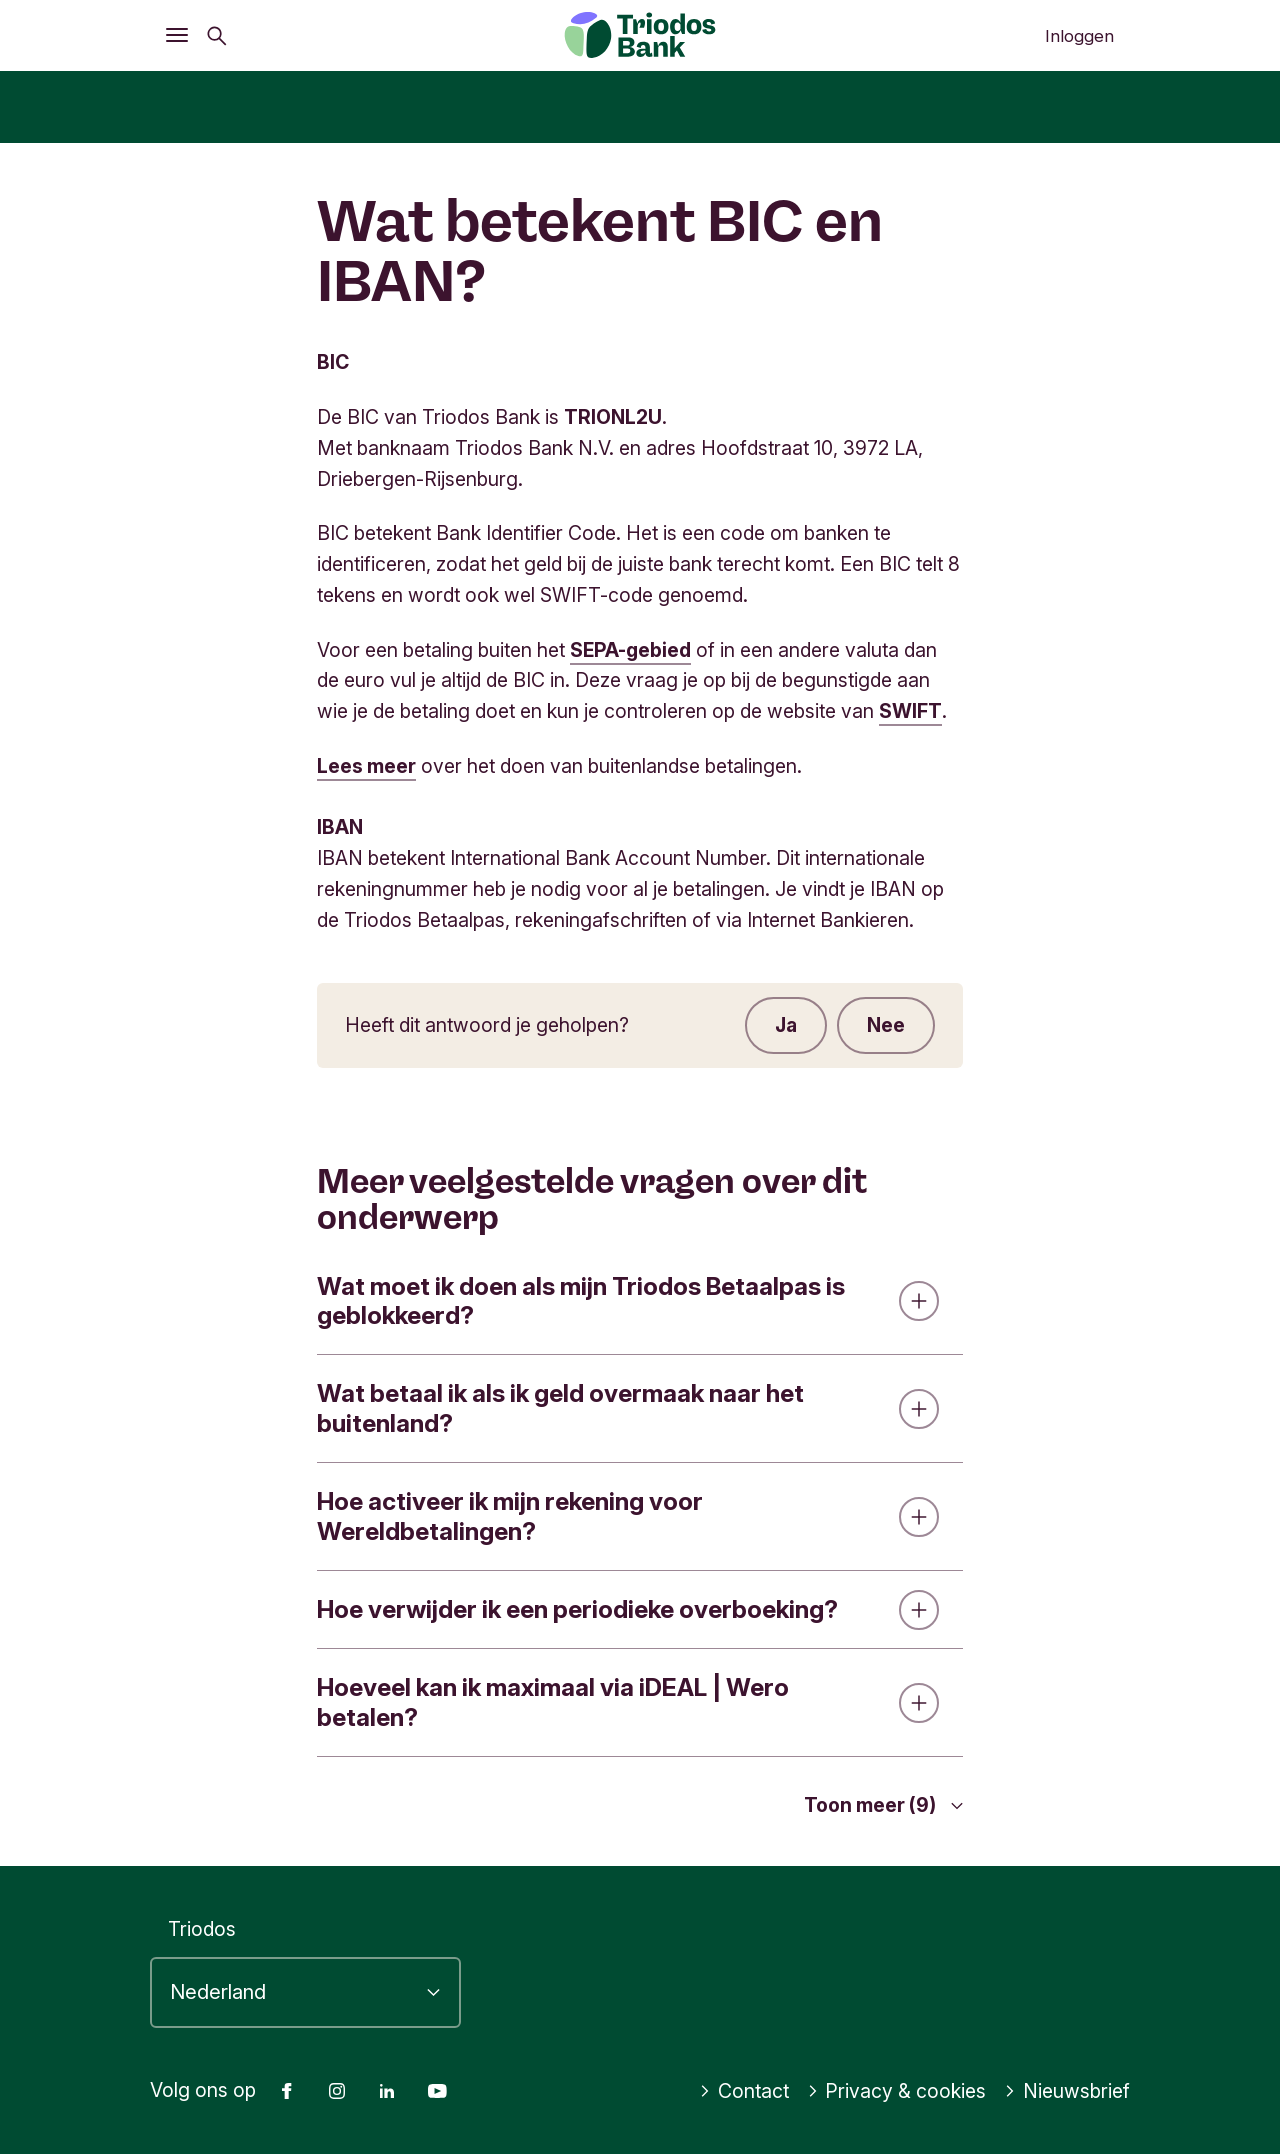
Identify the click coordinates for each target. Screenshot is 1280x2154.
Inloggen (1079, 36)
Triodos (202, 1929)
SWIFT (910, 711)
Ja (786, 1025)
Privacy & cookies (897, 2091)
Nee (886, 1025)
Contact (744, 2091)
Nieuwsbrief (1067, 2091)
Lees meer (366, 766)
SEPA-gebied (630, 650)
